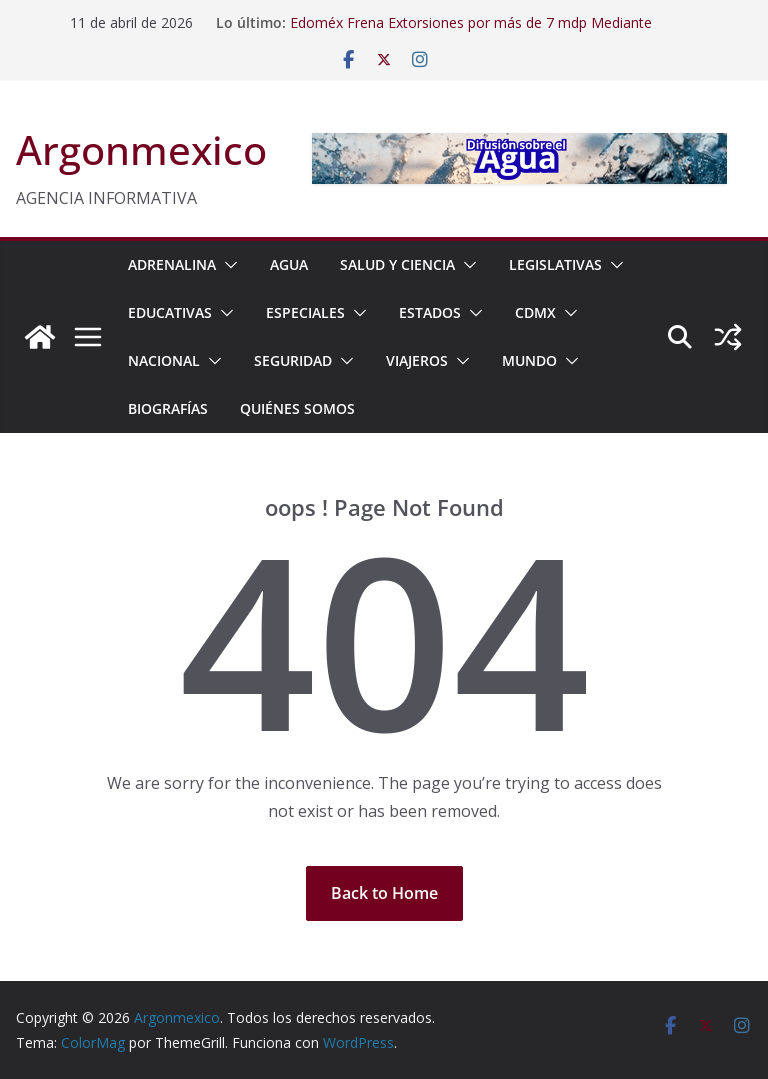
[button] (227, 265)
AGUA (289, 264)
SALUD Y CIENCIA (397, 264)
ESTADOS (430, 312)
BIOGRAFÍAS (168, 408)
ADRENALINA (172, 264)
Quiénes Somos (297, 408)
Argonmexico (141, 149)
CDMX (535, 312)
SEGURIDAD (293, 360)
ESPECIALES (305, 312)
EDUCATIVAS (170, 312)
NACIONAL (164, 360)
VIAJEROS (417, 360)
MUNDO (529, 360)
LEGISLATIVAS (555, 264)
